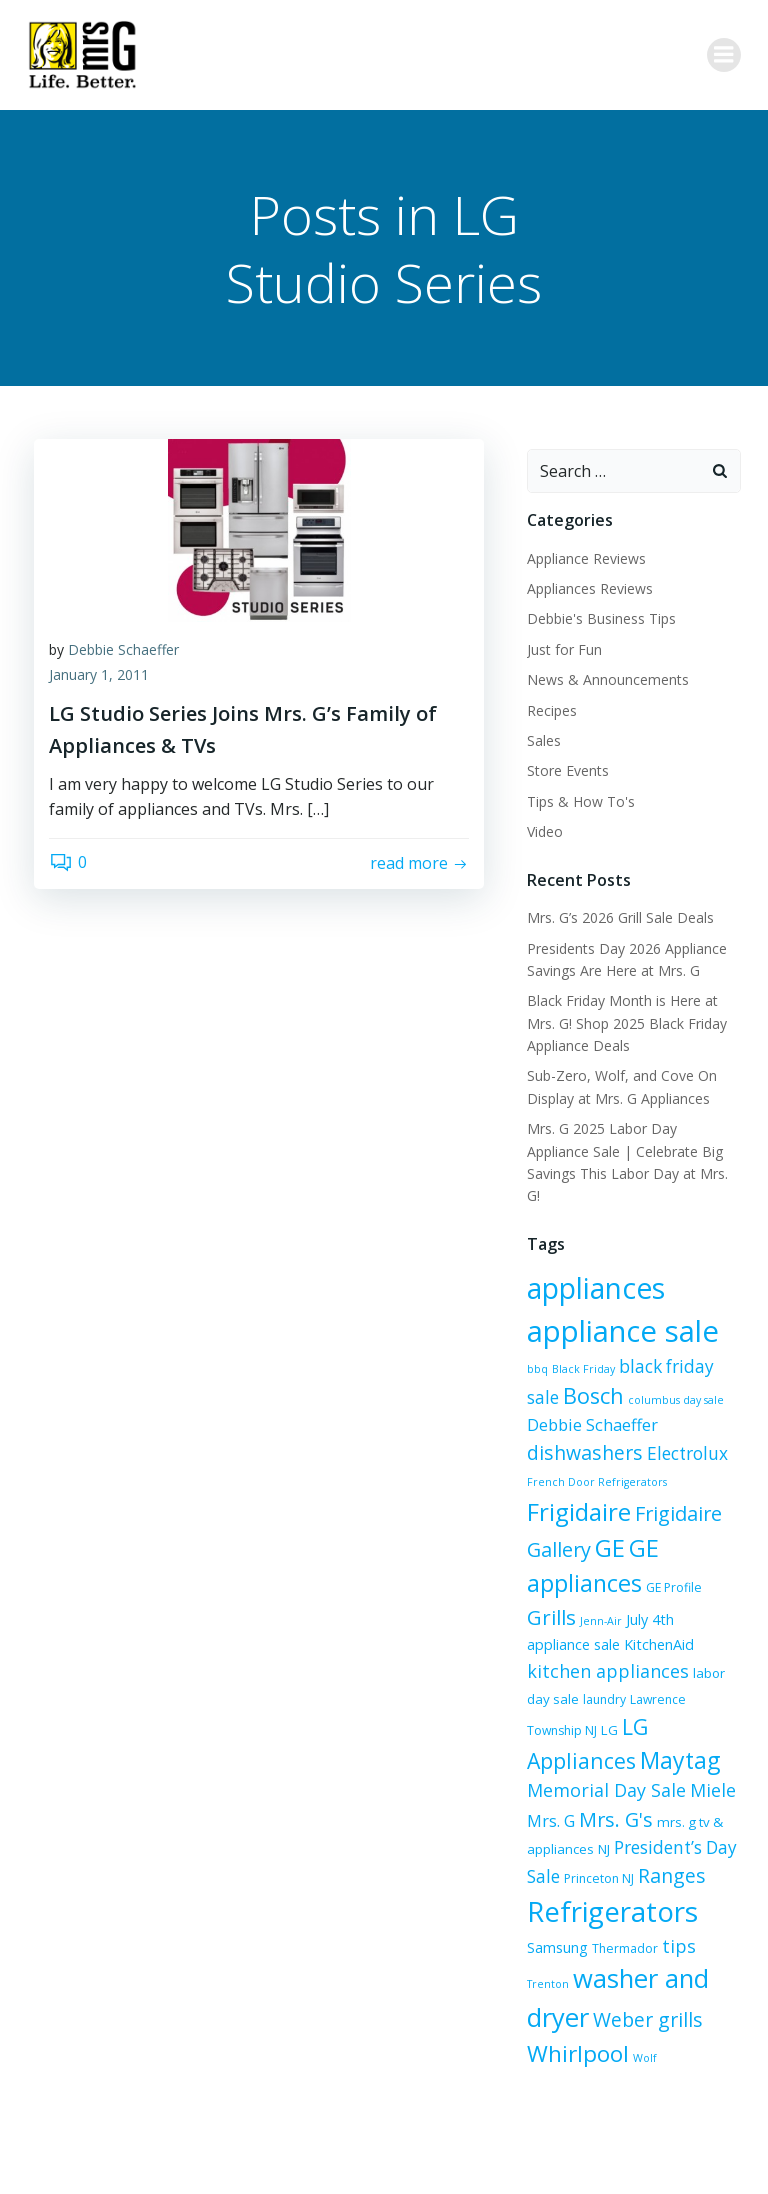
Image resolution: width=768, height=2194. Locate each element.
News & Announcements (605, 676)
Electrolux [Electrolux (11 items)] (564, 1429)
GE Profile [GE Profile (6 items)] (707, 1537)
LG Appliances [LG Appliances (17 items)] (594, 1678)
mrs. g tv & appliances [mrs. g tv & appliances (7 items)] (592, 1772)
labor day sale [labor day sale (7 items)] (664, 1625)
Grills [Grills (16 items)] (548, 1567)
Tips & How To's (578, 798)
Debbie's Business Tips (598, 615)
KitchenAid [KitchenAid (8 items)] (589, 1596)
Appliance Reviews (583, 555)
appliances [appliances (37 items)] (593, 1263)
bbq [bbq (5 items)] (730, 1312)
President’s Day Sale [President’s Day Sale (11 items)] (604, 1797)
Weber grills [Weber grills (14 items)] (579, 1966)
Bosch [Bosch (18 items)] (554, 1370)
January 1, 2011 (99, 677)
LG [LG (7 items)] (712, 1651)
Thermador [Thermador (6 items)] (622, 1898)
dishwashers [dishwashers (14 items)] (658, 1401)
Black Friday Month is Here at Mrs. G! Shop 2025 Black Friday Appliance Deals (624, 1020)
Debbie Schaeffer (123, 651)
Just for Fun (561, 646)
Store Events (565, 767)
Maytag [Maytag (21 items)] (564, 1712)
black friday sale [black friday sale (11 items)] (656, 1340)
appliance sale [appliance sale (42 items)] (620, 1305)
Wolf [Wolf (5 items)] (536, 1996)
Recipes (549, 707)
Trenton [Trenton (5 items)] (718, 1899)
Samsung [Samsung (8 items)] (554, 1897)
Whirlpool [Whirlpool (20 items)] (689, 1965)
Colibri (605, 2140)
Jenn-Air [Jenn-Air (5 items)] (598, 1571)
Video (542, 828)
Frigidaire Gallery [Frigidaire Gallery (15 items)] (602, 1499)
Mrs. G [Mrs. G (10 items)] (637, 1745)
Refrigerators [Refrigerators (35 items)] (609, 1861)
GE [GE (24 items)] (699, 1497)
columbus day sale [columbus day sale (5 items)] (637, 1375)
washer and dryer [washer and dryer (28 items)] (626, 1928)
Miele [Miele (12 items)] (586, 1744)
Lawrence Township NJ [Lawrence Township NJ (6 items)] (635, 1651)
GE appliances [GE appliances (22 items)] (599, 1533)
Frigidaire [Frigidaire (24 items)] (649, 1461)
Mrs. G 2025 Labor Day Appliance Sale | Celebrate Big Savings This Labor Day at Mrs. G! (632, 1148)
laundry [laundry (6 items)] (545, 1651)
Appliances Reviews (587, 585)
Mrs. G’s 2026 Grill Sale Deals (617, 914)
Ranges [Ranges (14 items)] (574, 1825)
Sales (541, 737)
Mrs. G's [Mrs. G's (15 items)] (702, 1743)
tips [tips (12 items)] (676, 1896)
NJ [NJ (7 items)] (670, 1772)
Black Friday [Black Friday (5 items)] (555, 1343)
